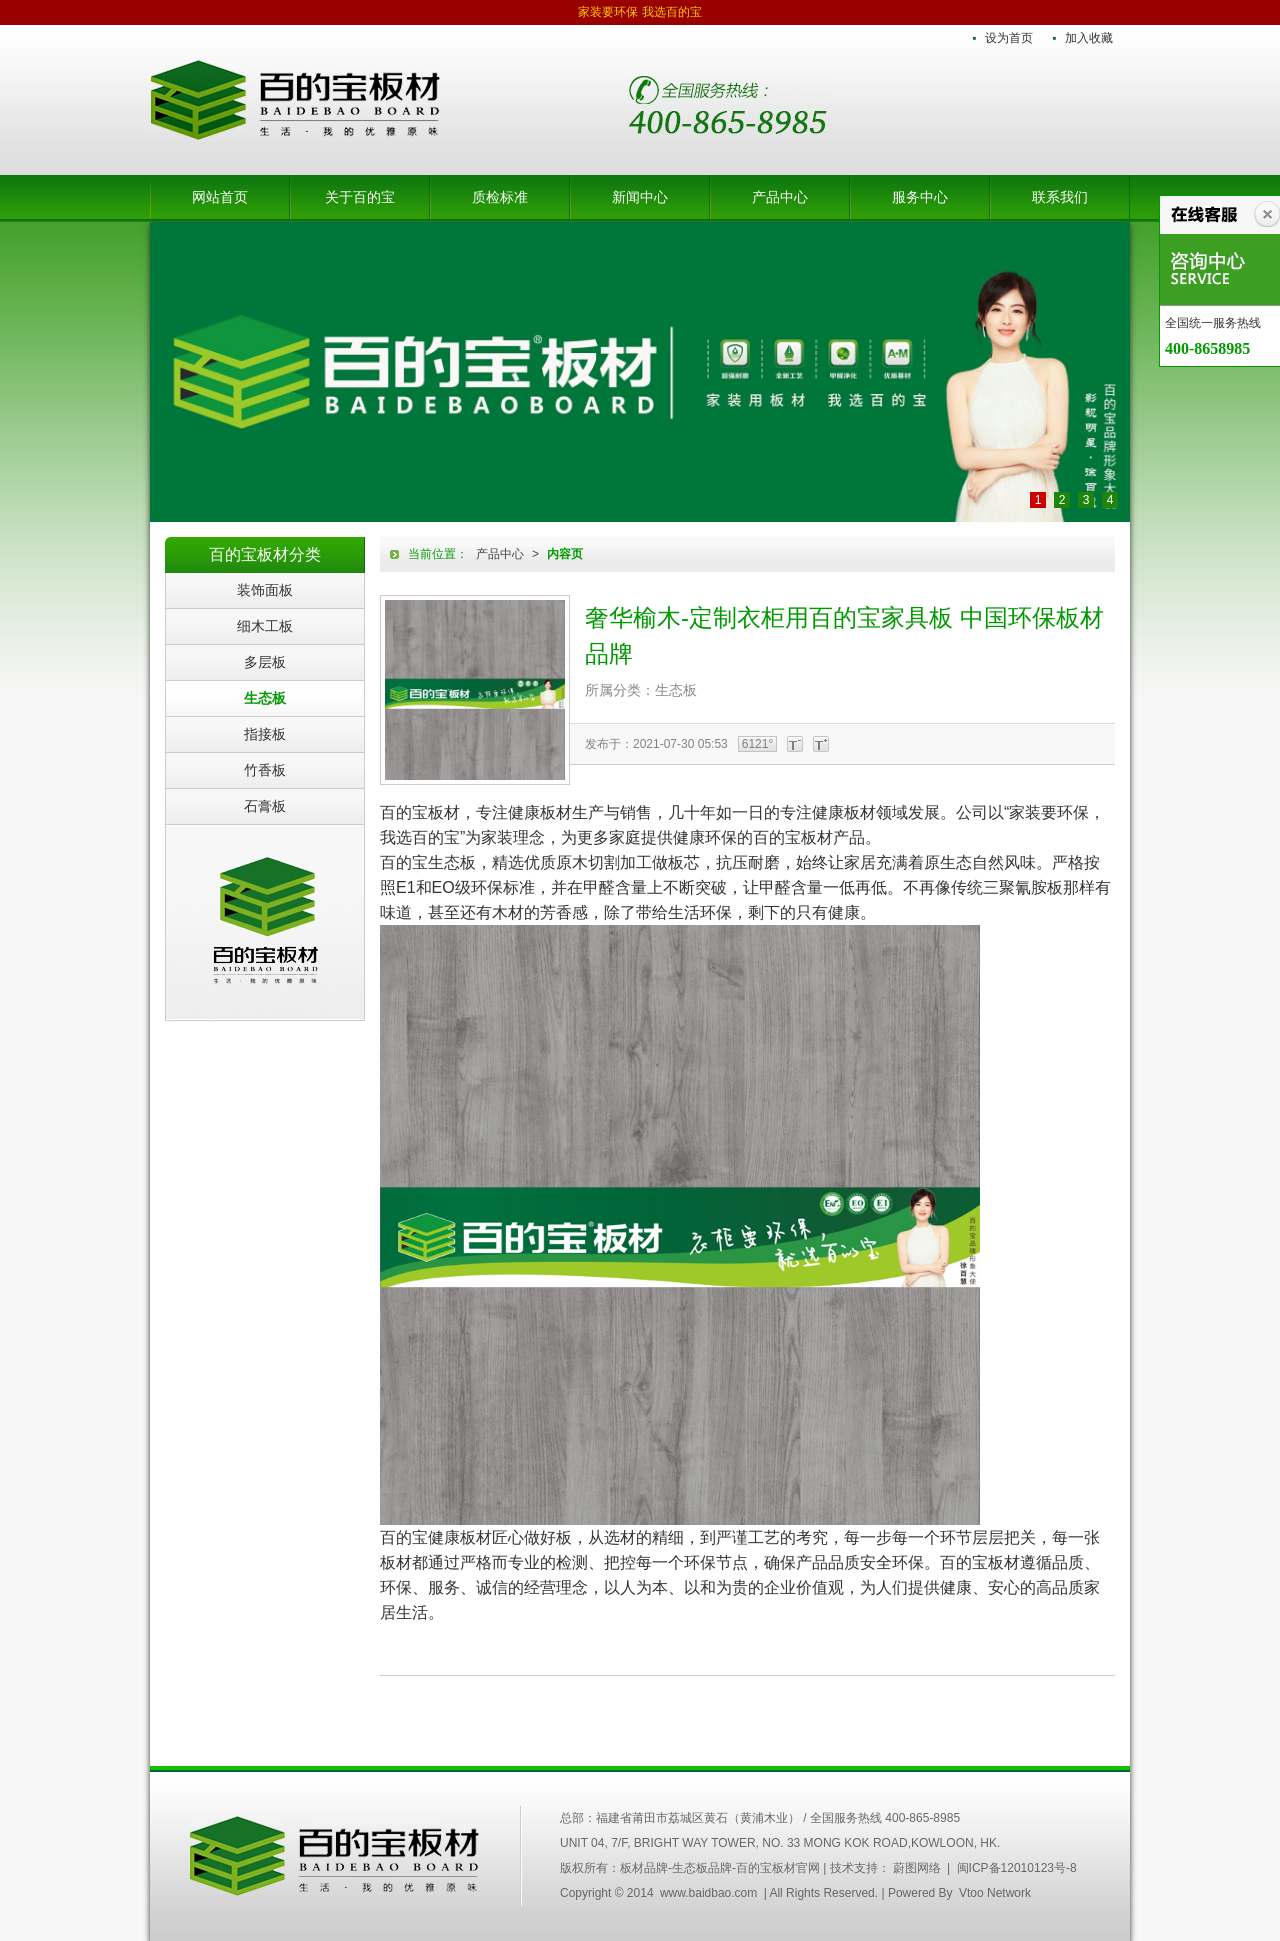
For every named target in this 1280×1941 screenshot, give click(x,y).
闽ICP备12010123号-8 (1017, 1868)
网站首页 (220, 197)
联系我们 (1060, 197)
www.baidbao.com (708, 1893)
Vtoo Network (995, 1893)
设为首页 (1009, 38)
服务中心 (920, 197)
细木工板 (265, 626)
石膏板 (265, 806)
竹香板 (265, 770)
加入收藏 (1089, 38)
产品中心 (780, 197)
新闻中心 (640, 197)
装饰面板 (265, 590)
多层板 (265, 662)
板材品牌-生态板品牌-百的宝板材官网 (295, 100)
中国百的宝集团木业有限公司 (335, 1856)
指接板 (265, 734)
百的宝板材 (265, 922)
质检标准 (500, 197)
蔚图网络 (917, 1868)
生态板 (265, 698)
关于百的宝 (360, 197)
